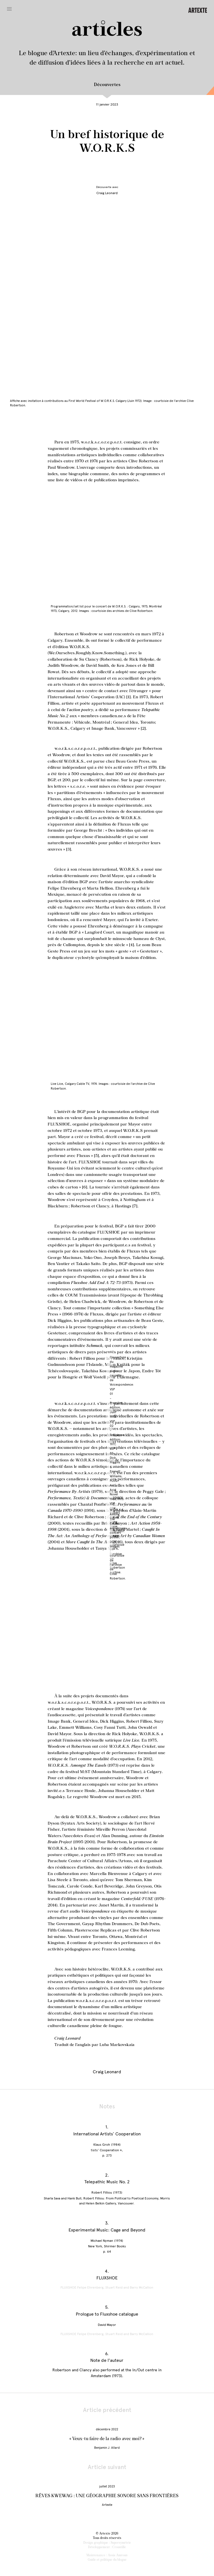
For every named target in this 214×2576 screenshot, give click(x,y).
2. (107, 2175)
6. (107, 2354)
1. (106, 2127)
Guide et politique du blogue (107, 2560)
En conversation (208, 90)
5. (107, 2307)
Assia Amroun (118, 2555)
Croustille (119, 2547)
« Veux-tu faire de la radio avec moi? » (106, 2438)
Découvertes (107, 84)
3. (107, 2223)
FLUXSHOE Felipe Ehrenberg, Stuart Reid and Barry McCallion (106, 2287)
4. (107, 2271)
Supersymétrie (121, 2543)
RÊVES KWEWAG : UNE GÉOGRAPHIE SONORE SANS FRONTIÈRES (106, 2495)
